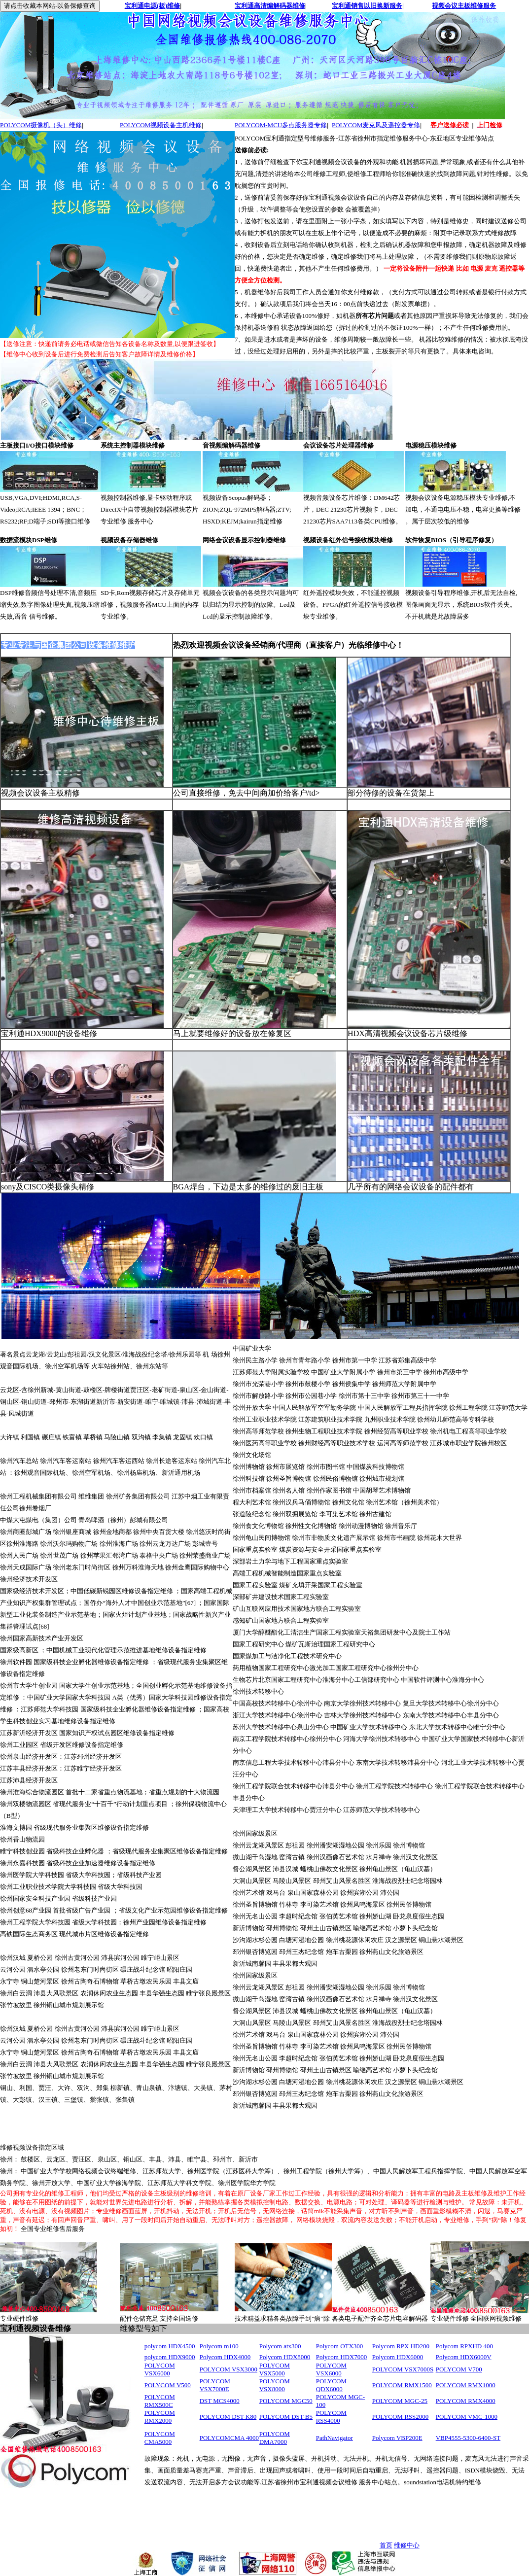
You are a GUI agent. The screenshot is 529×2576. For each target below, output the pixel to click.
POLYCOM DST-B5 (286, 2416)
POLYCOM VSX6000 (159, 2369)
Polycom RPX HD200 (400, 2346)
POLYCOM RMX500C (159, 2400)
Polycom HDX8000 (285, 2357)
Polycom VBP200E (397, 2437)
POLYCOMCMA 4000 (229, 2437)
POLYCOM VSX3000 (228, 2369)
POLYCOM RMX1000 (465, 2385)
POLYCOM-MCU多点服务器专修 (281, 125)
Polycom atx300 (280, 2346)
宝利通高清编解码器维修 (270, 5)
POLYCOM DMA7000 (274, 2437)
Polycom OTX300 (339, 2346)
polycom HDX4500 (169, 2346)
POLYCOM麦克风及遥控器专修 (376, 125)
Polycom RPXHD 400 (464, 2346)
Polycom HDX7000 (341, 2357)
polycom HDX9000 (169, 2357)
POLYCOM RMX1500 (402, 2385)
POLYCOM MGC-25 (399, 2400)
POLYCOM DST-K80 (228, 2416)
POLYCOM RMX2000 (159, 2416)
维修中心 (407, 2545)
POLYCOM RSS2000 (400, 2416)
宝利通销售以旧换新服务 (367, 5)
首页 (386, 2545)
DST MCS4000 (220, 2400)
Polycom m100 (219, 2346)
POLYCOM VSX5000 (274, 2369)
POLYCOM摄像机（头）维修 (41, 125)
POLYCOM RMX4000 (465, 2400)
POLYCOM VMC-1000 (466, 2416)
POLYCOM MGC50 (286, 2400)
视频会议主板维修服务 (464, 5)
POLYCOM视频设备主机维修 (161, 125)
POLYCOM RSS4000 (331, 2416)
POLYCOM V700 (459, 2369)
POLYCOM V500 (167, 2385)
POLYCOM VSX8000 (274, 2385)
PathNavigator (334, 2437)
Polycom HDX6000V (464, 2357)
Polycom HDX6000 (397, 2357)
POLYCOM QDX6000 (331, 2385)
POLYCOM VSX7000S (403, 2369)
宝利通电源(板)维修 (152, 5)
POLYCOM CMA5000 (159, 2437)
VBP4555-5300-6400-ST (468, 2437)
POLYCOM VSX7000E (215, 2385)
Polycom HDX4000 (225, 2357)
